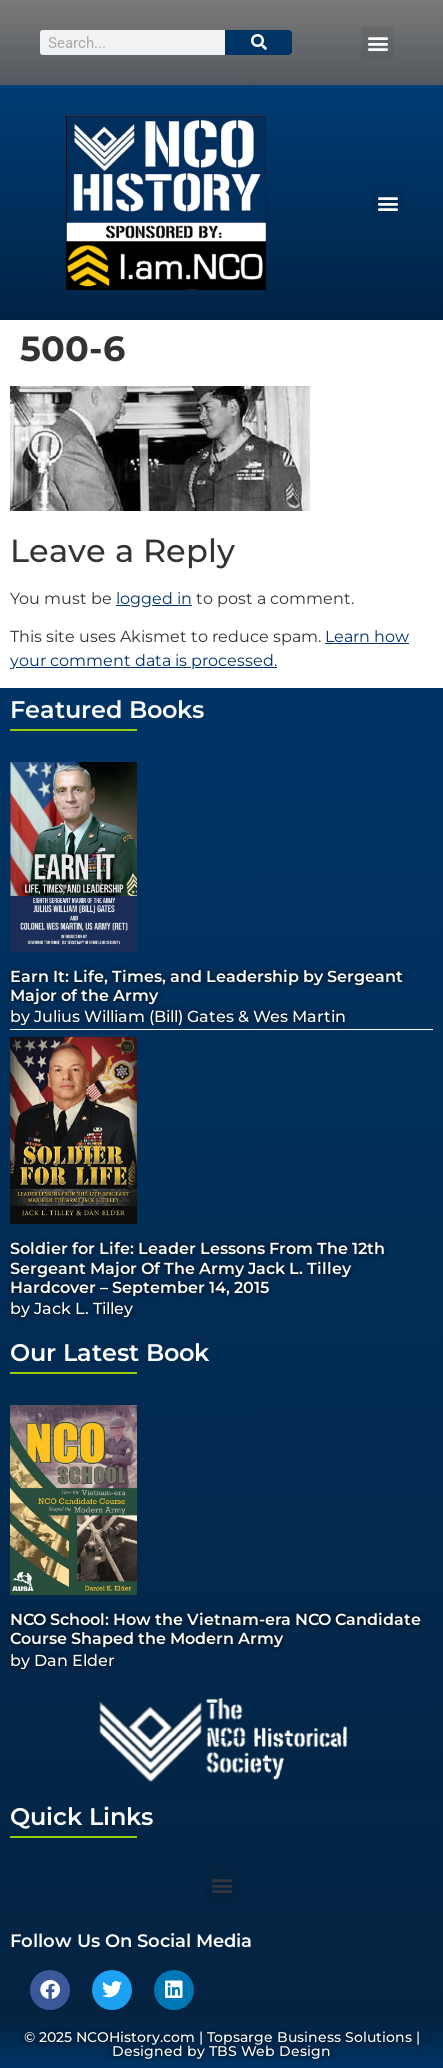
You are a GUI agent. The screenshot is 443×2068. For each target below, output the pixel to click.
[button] (377, 42)
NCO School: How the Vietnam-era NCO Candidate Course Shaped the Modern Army (215, 1629)
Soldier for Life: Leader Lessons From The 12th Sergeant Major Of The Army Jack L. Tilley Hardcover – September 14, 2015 (197, 1267)
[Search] (259, 42)
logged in (154, 598)
